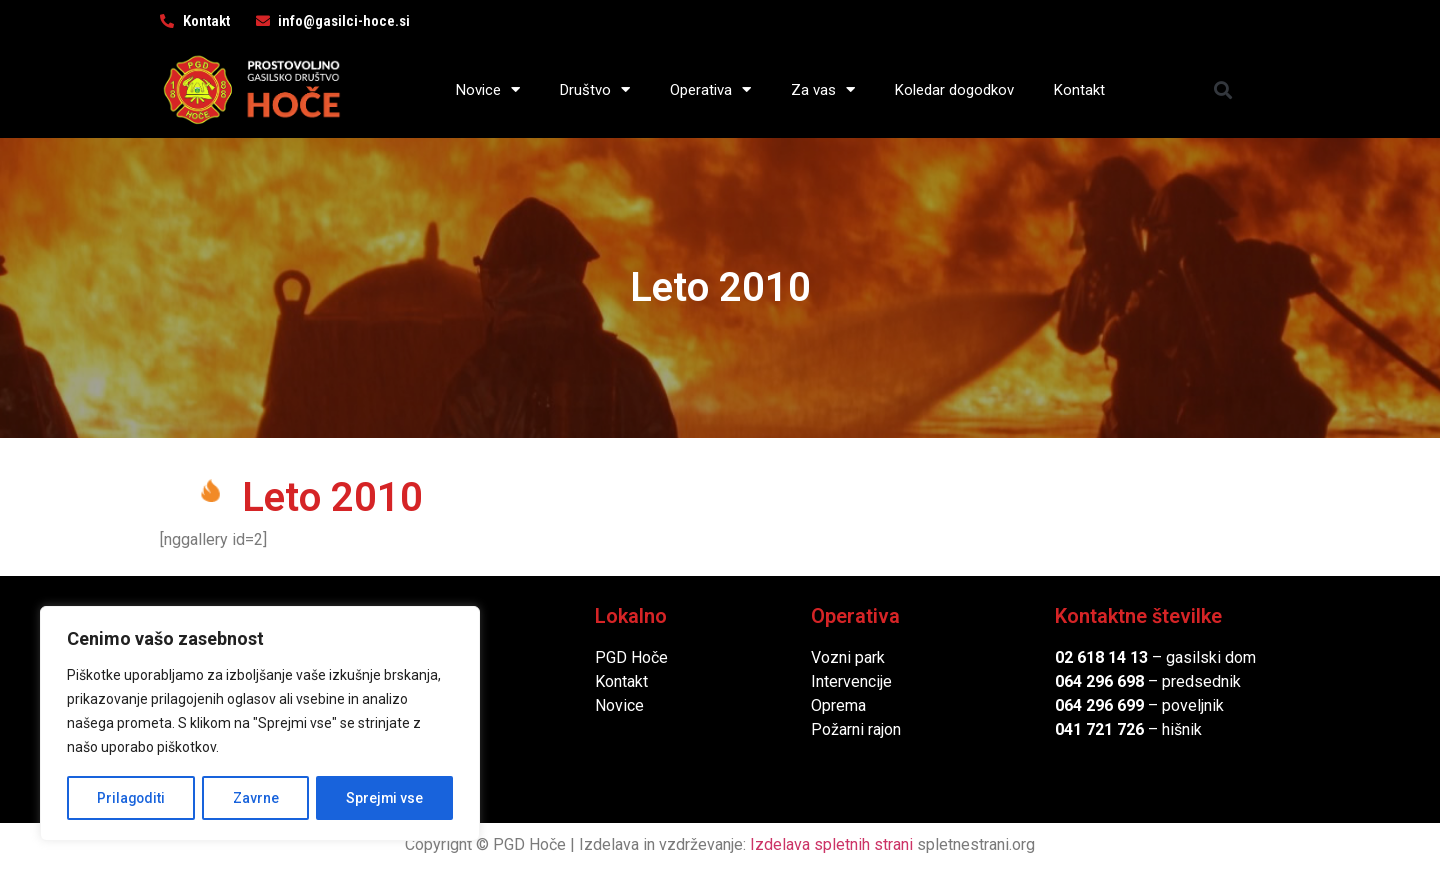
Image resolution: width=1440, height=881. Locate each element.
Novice (488, 89)
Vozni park (848, 657)
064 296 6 (1090, 681)
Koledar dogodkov (954, 90)
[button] (1223, 89)
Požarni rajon (856, 729)
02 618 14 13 (1101, 657)
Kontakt (1079, 90)
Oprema (838, 705)
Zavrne (256, 798)
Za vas (823, 89)
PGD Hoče (631, 657)
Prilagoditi (131, 798)
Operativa (710, 89)
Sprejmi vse (385, 798)
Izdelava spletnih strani (831, 844)
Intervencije (851, 681)
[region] (260, 724)
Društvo (595, 89)
